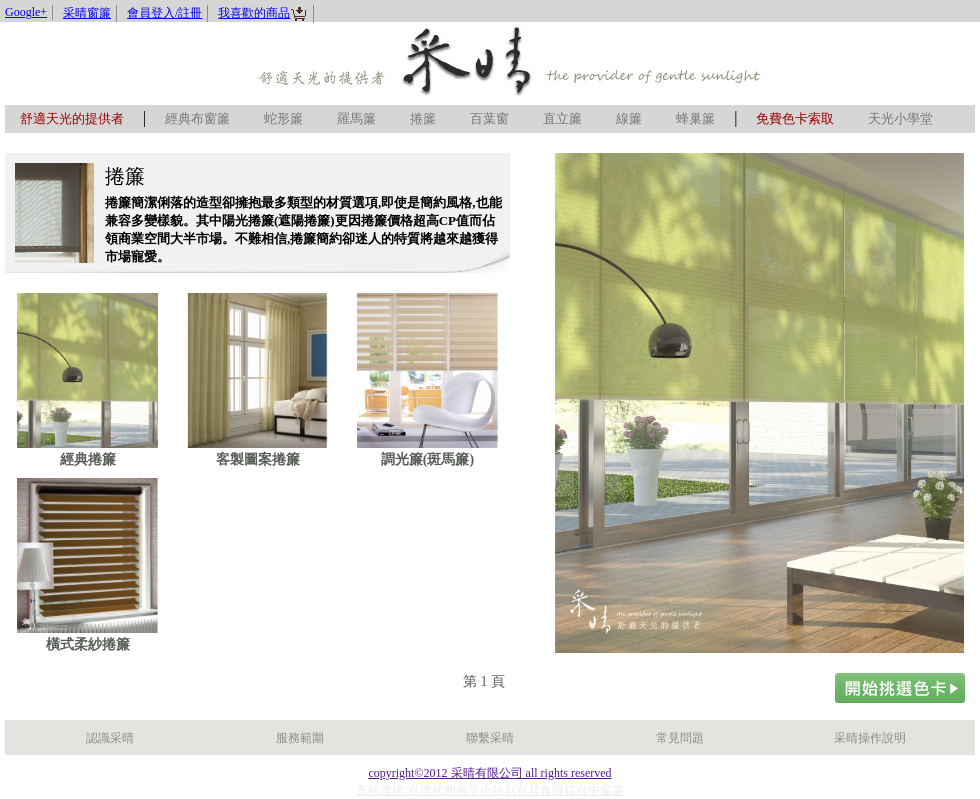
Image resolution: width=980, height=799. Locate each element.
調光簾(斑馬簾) (427, 459)
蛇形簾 (283, 118)
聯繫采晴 (490, 738)
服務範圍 (300, 738)
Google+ (26, 12)
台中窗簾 (600, 790)
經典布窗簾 (197, 118)
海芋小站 (480, 790)
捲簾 (423, 118)
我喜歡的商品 (263, 13)
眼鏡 (564, 790)
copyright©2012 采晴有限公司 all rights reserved (489, 773)
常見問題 (680, 738)
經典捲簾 (88, 459)
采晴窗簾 (87, 13)
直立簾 (562, 118)
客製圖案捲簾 (258, 459)
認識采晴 (110, 738)
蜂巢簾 (695, 118)
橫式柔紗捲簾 (88, 644)
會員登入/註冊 (164, 13)
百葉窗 (489, 118)
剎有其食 (528, 790)
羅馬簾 (356, 118)
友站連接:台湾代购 (405, 790)
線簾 (629, 118)
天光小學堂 (900, 118)
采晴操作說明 (870, 738)
